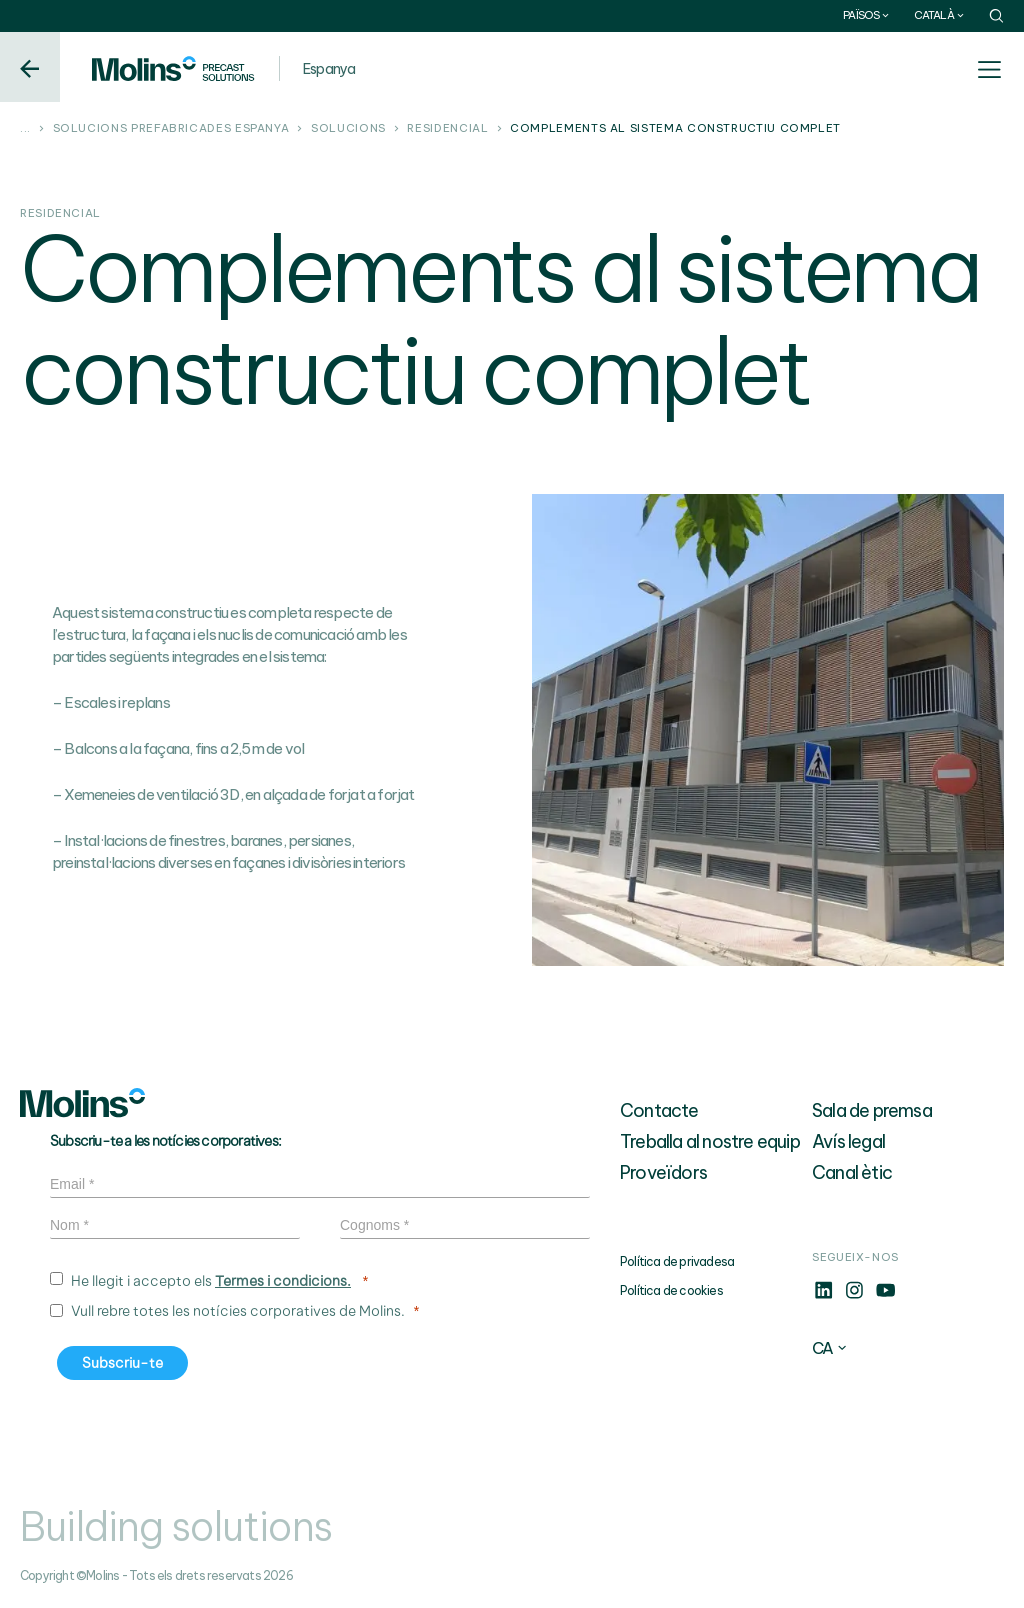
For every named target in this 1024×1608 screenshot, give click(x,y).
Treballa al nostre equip (710, 1141)
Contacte (659, 1110)
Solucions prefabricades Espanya (171, 129)
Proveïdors (663, 1172)
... (25, 129)
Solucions (348, 129)
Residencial (447, 129)
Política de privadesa (677, 1261)
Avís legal (848, 1141)
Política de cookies (671, 1290)
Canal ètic (852, 1172)
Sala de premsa (872, 1110)
